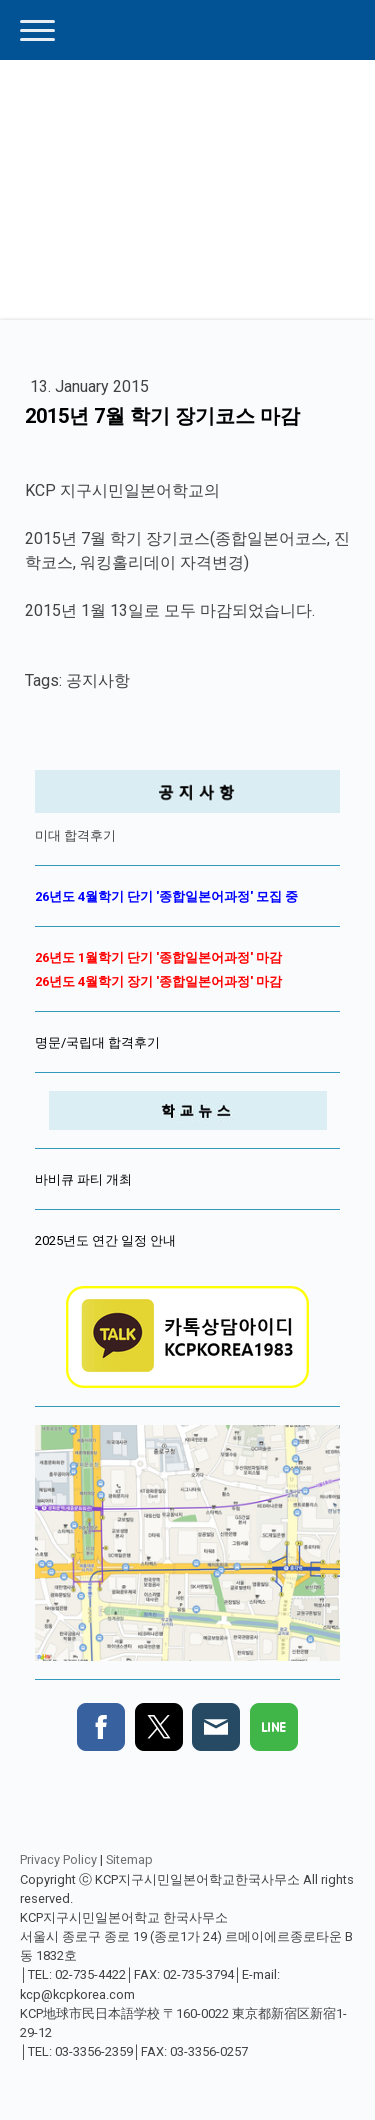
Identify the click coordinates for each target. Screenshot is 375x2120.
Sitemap (129, 1859)
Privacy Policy (58, 1859)
